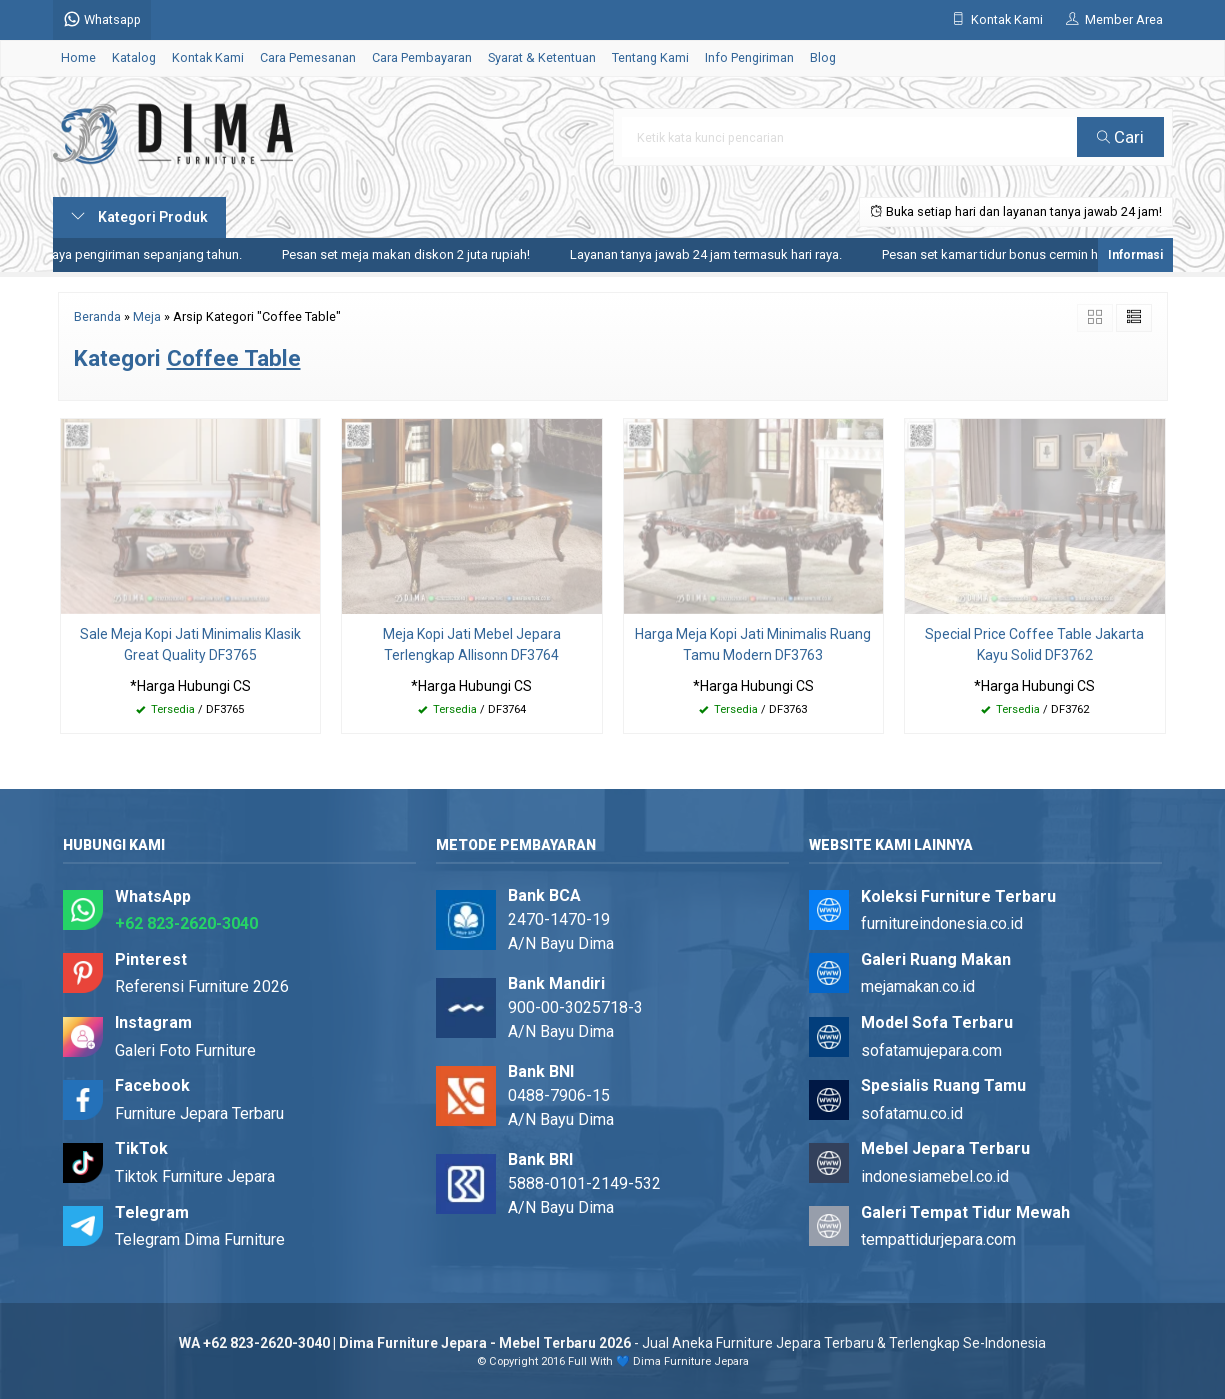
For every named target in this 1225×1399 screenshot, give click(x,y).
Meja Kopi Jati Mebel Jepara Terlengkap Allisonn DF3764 (472, 644)
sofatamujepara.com (931, 1050)
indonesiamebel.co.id (935, 1176)
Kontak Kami (208, 57)
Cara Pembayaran (422, 57)
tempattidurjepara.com (938, 1239)
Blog (823, 57)
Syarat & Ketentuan (542, 57)
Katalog (134, 57)
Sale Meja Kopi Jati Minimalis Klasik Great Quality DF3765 (190, 644)
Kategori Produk (139, 217)
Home (78, 57)
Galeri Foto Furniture (185, 1050)
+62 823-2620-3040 (186, 923)
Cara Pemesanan (308, 57)
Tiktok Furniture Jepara (195, 1176)
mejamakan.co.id (918, 986)
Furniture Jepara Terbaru (199, 1113)
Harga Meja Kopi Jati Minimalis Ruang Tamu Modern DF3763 (753, 644)
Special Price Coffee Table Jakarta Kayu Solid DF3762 (1034, 644)
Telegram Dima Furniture (200, 1239)
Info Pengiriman (749, 57)
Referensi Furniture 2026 (202, 986)
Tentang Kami (650, 57)
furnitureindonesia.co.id (942, 923)
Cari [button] (1120, 137)
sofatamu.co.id (912, 1113)
